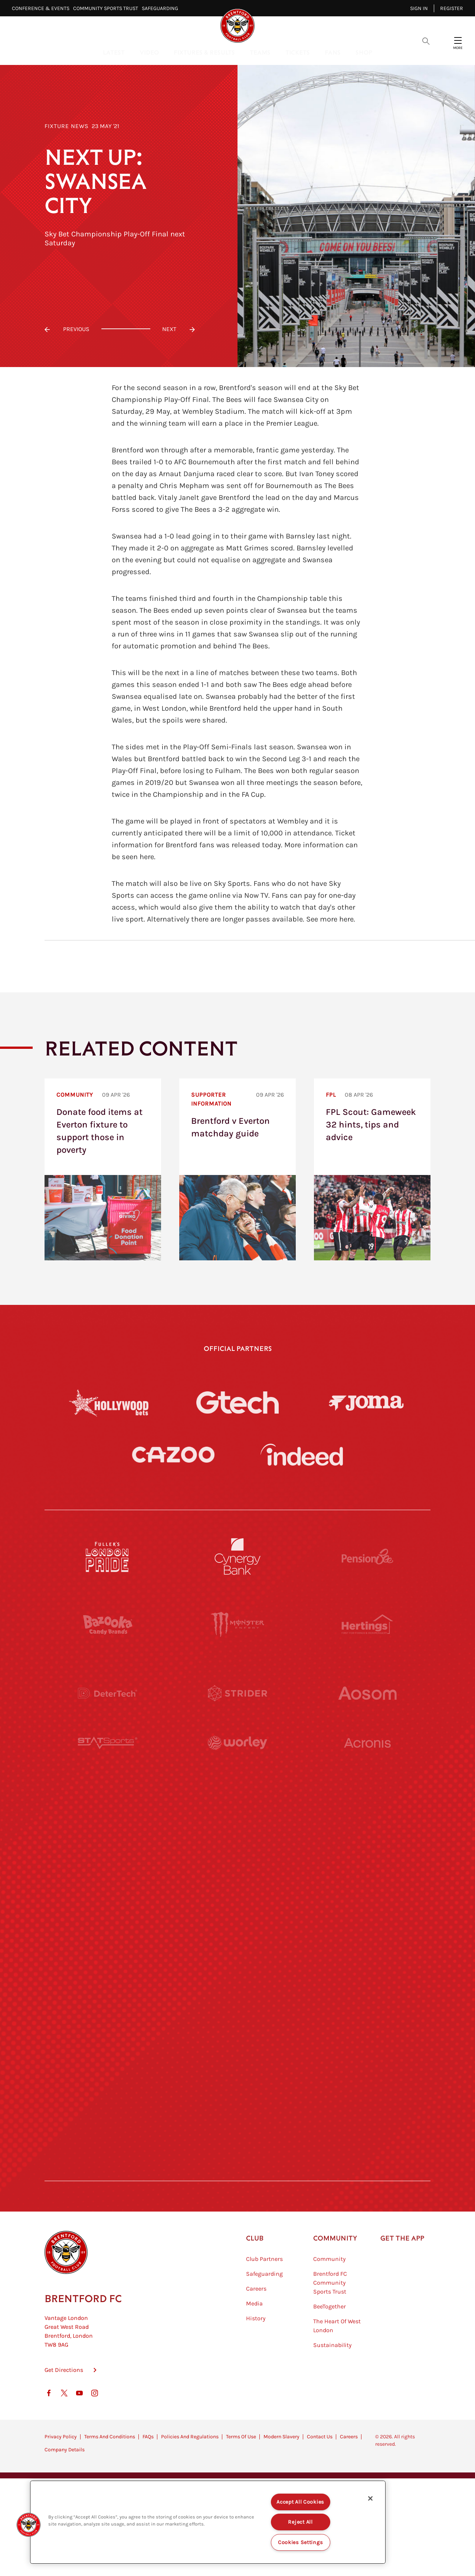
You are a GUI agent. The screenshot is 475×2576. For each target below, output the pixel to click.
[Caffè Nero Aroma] (237, 2171)
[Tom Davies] (367, 2034)
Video (149, 52)
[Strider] (237, 1693)
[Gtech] (237, 1402)
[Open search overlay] (426, 40)
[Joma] (366, 1402)
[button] (28, 2525)
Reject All (300, 2522)
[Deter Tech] (107, 1693)
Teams (260, 52)
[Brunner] (107, 1966)
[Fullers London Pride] (107, 1556)
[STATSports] (107, 1761)
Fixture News (67, 126)
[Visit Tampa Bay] (237, 1829)
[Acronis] (367, 1761)
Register (451, 8)
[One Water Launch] (367, 1898)
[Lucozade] (367, 2103)
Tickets (297, 52)
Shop (364, 52)
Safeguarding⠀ (162, 8)
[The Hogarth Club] (107, 2103)
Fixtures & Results (204, 52)
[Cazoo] (173, 1455)
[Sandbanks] (107, 2034)
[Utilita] (107, 1898)
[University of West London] (107, 1829)
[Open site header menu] (458, 40)
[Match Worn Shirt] (237, 1966)
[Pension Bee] (367, 1556)
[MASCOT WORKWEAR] (367, 1829)
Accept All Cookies (300, 2502)
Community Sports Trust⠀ (107, 8)
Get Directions (64, 2406)
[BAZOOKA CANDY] (107, 1624)
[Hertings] (367, 1624)
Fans (333, 52)
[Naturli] (237, 1898)
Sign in (419, 8)
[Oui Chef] (367, 1966)
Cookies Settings (300, 2542)
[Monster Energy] (237, 1624)
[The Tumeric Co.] (237, 2103)
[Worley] (237, 1761)
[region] (208, 2522)
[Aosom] (367, 1693)
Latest (114, 52)
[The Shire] (237, 2034)
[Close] (370, 2498)
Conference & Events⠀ (42, 8)
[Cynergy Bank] (237, 1556)
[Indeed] (301, 1455)
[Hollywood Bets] (108, 1402)
